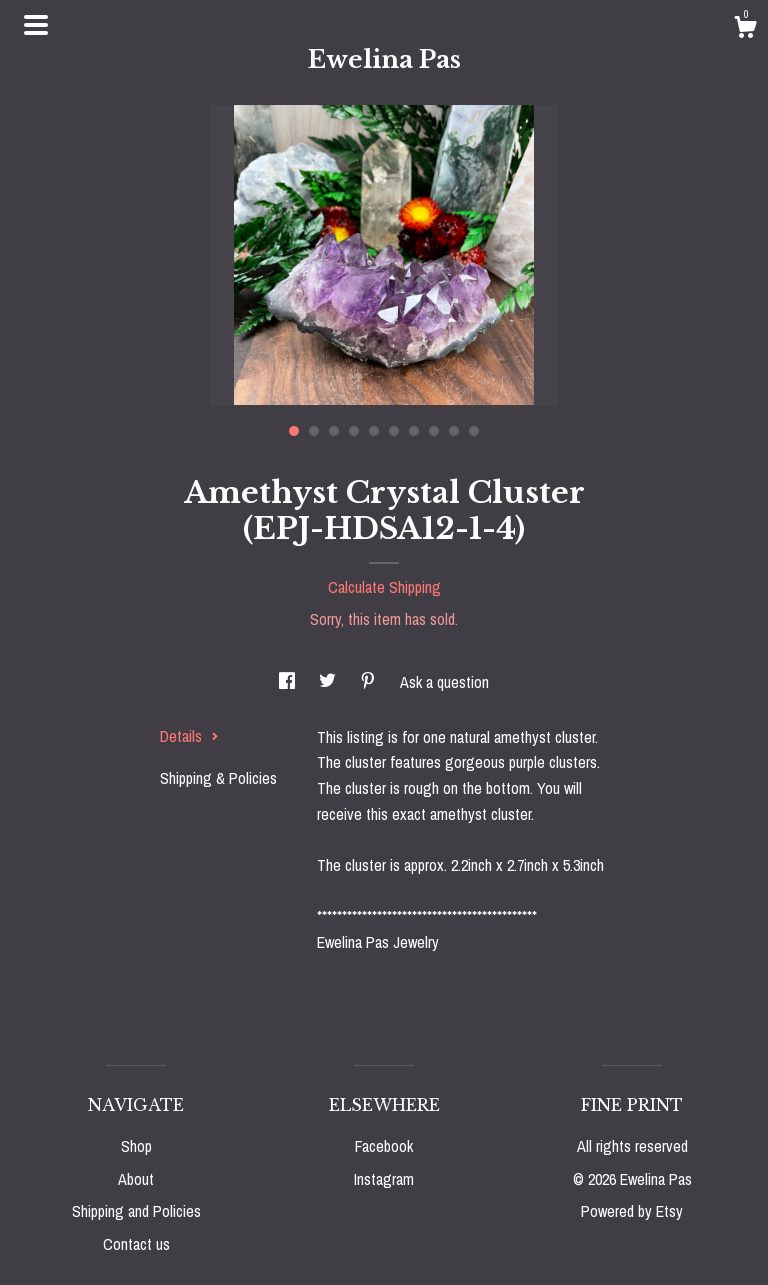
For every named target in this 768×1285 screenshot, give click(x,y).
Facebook (384, 1146)
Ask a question (444, 682)
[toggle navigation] (36, 25)
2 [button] (314, 431)
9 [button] (454, 431)
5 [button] (374, 431)
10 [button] (474, 431)
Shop (136, 1146)
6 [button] (394, 431)
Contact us (136, 1244)
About (136, 1179)
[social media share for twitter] (329, 682)
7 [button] (414, 431)
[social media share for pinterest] (370, 682)
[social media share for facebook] (289, 682)
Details (189, 736)
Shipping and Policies (136, 1211)
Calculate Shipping (384, 587)
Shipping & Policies (218, 778)
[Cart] (745, 30)
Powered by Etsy (632, 1211)
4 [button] (354, 431)
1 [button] (294, 431)
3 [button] (334, 431)
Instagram (384, 1179)
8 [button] (434, 431)
